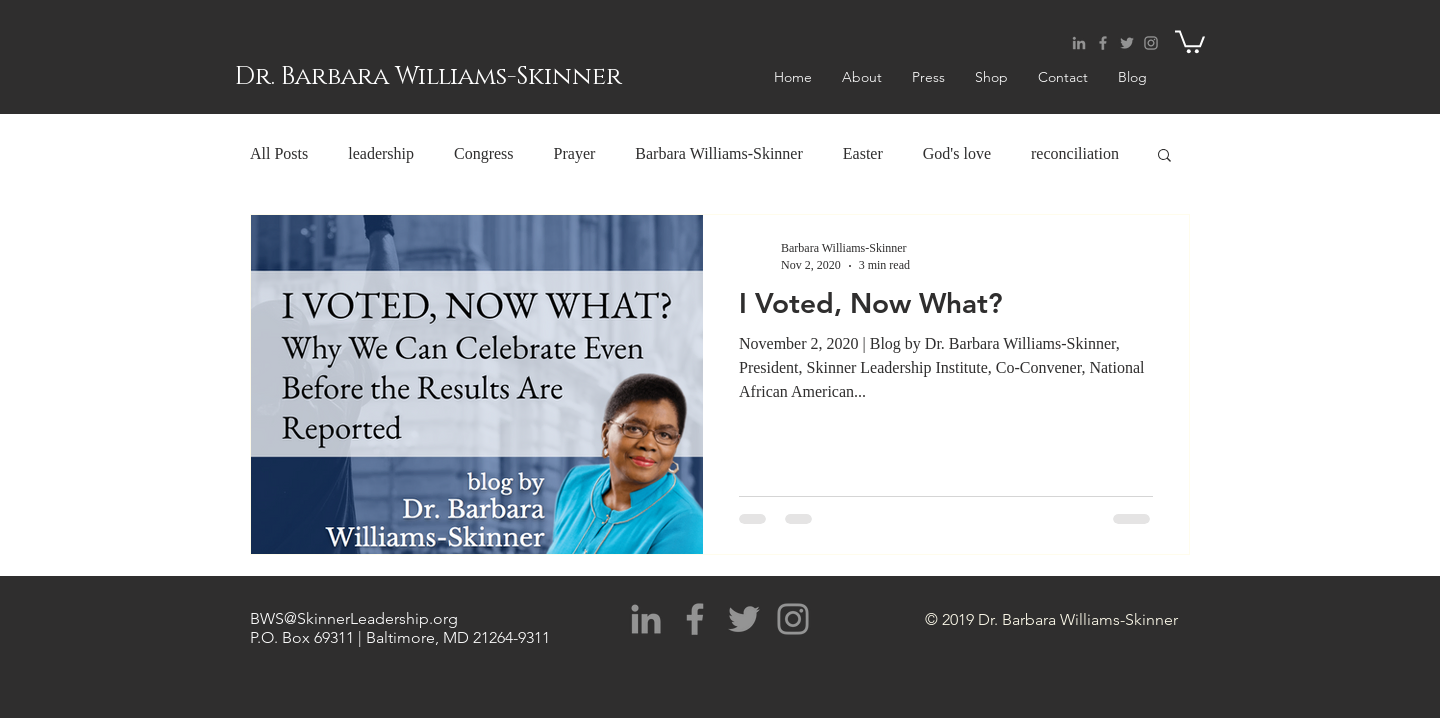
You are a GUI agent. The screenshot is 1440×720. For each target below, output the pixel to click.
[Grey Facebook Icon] (1103, 43)
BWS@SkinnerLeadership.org (354, 618)
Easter (863, 153)
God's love (957, 153)
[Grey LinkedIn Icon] (1079, 43)
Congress (484, 153)
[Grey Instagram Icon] (1151, 43)
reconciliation (1075, 153)
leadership (381, 153)
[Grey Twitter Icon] (1127, 43)
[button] (1190, 40)
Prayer (575, 153)
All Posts (279, 153)
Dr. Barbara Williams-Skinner (428, 76)
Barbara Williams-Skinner (718, 153)
